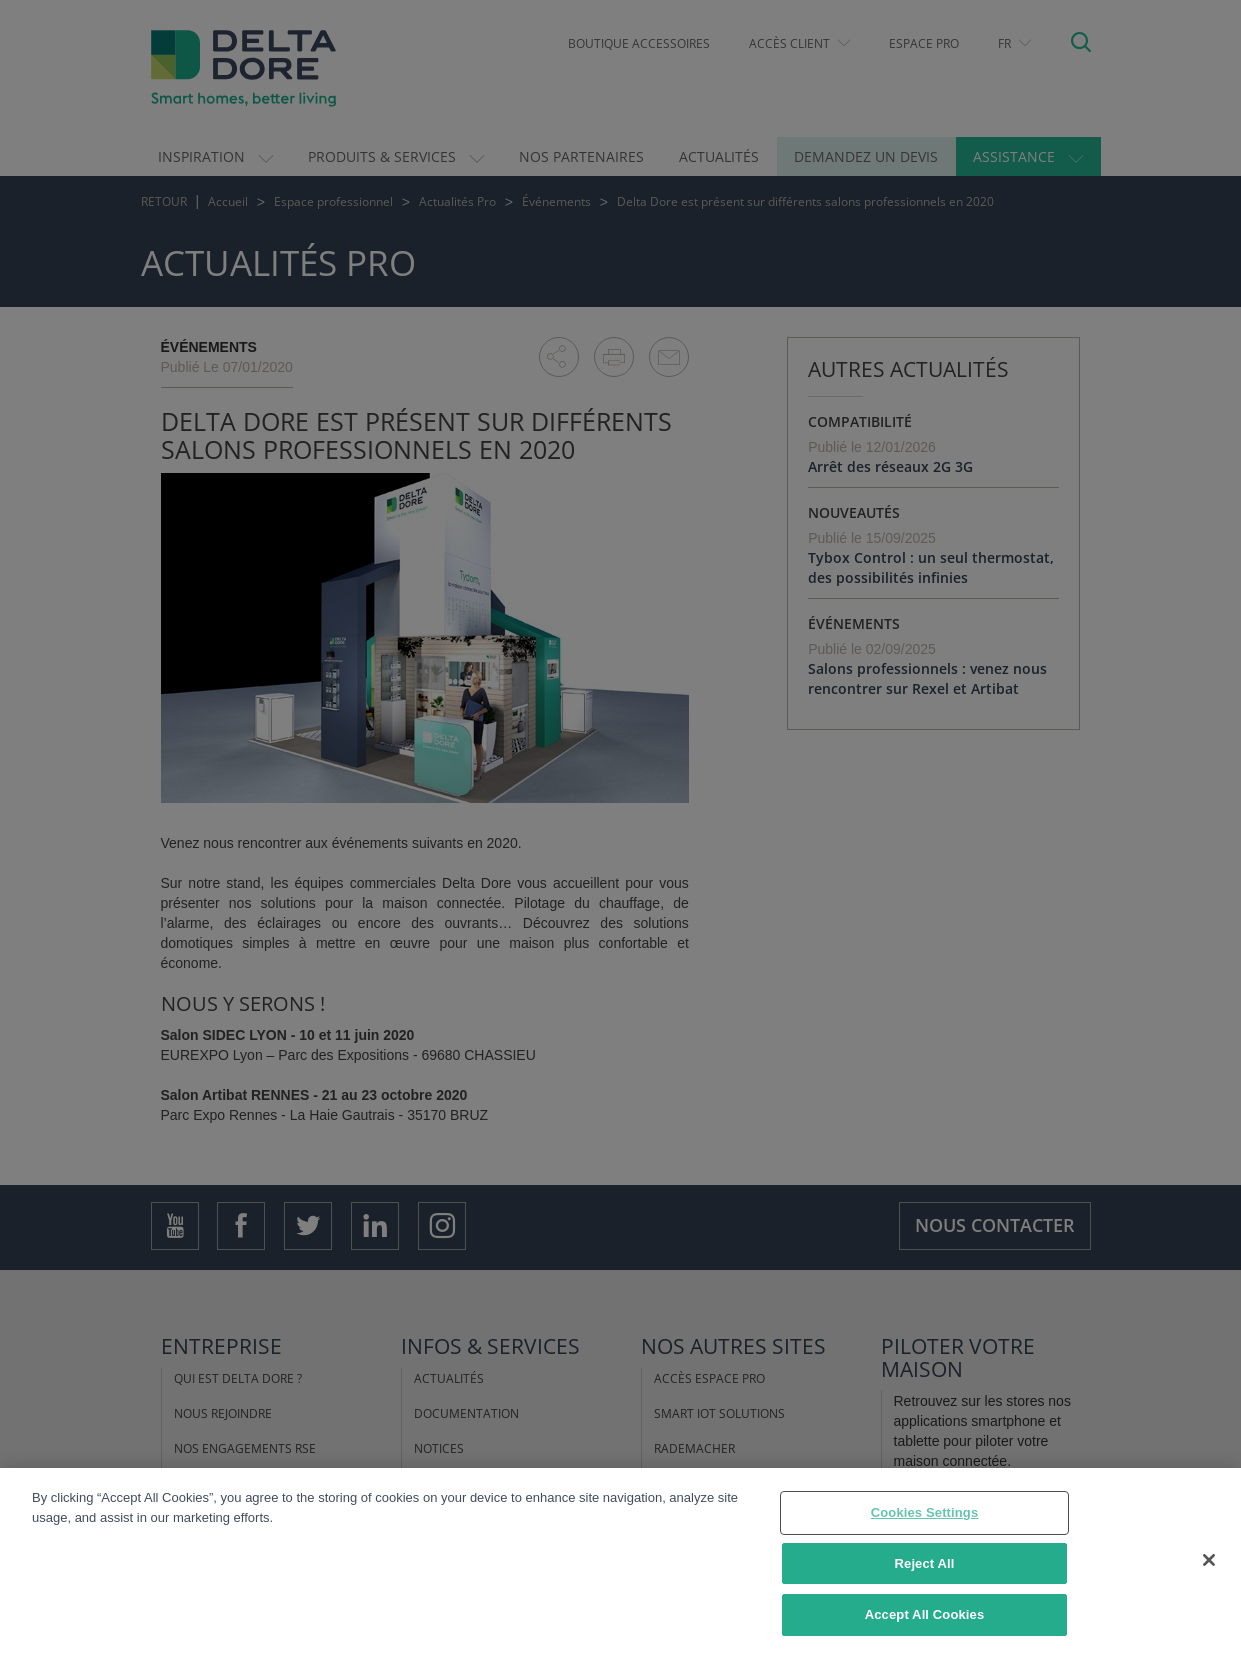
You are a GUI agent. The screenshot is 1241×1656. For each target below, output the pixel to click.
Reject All (925, 1564)
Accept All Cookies (925, 1615)
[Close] (1209, 1561)
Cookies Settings (925, 1513)
